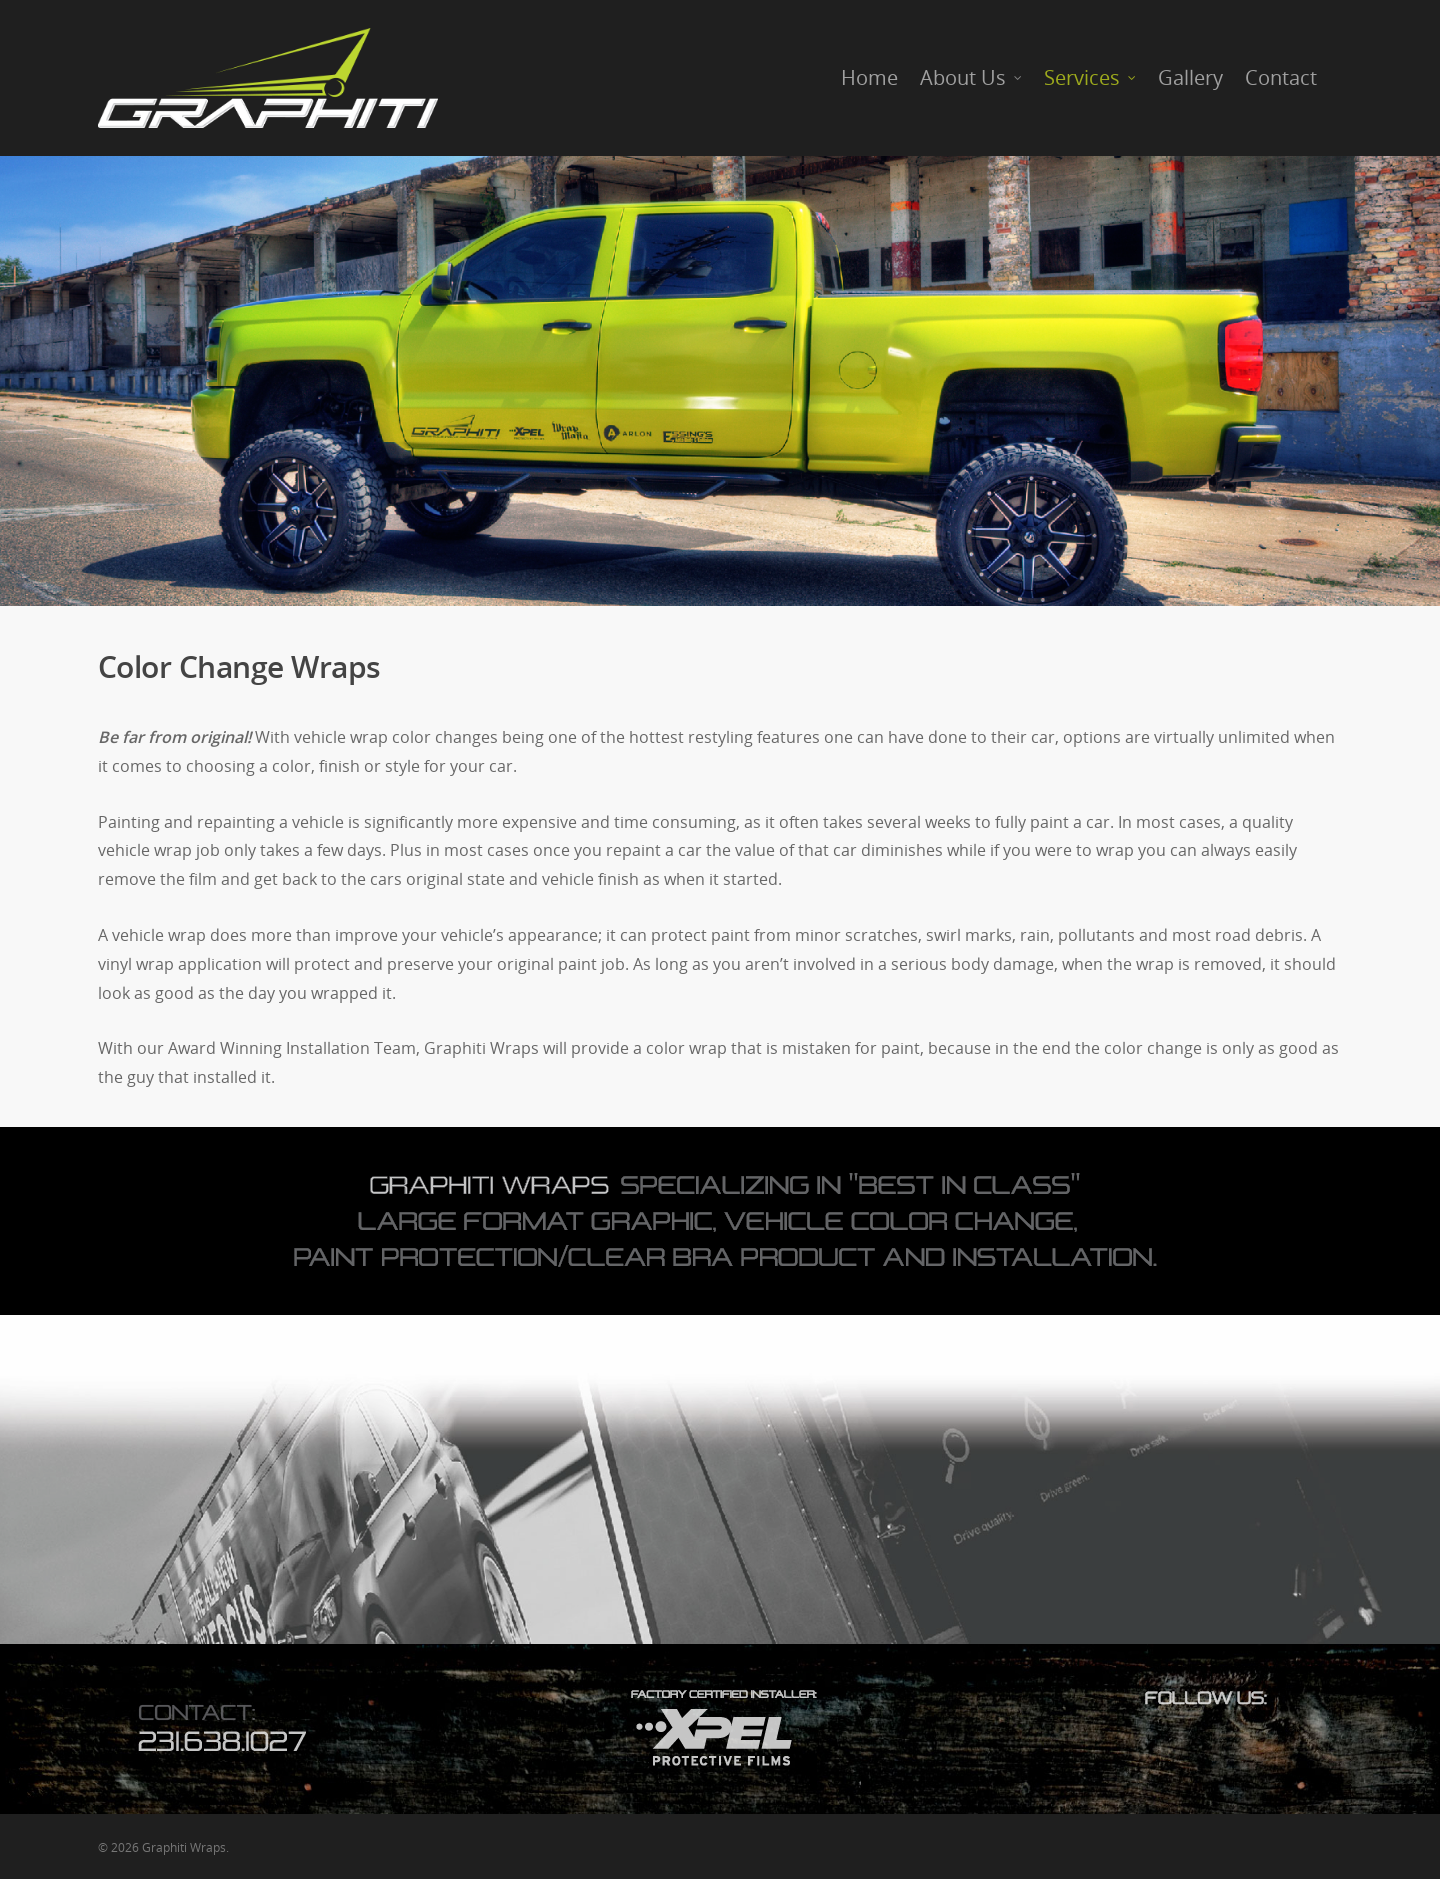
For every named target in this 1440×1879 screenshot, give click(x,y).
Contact (1281, 77)
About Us (972, 78)
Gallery (1190, 77)
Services (1091, 78)
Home (869, 77)
